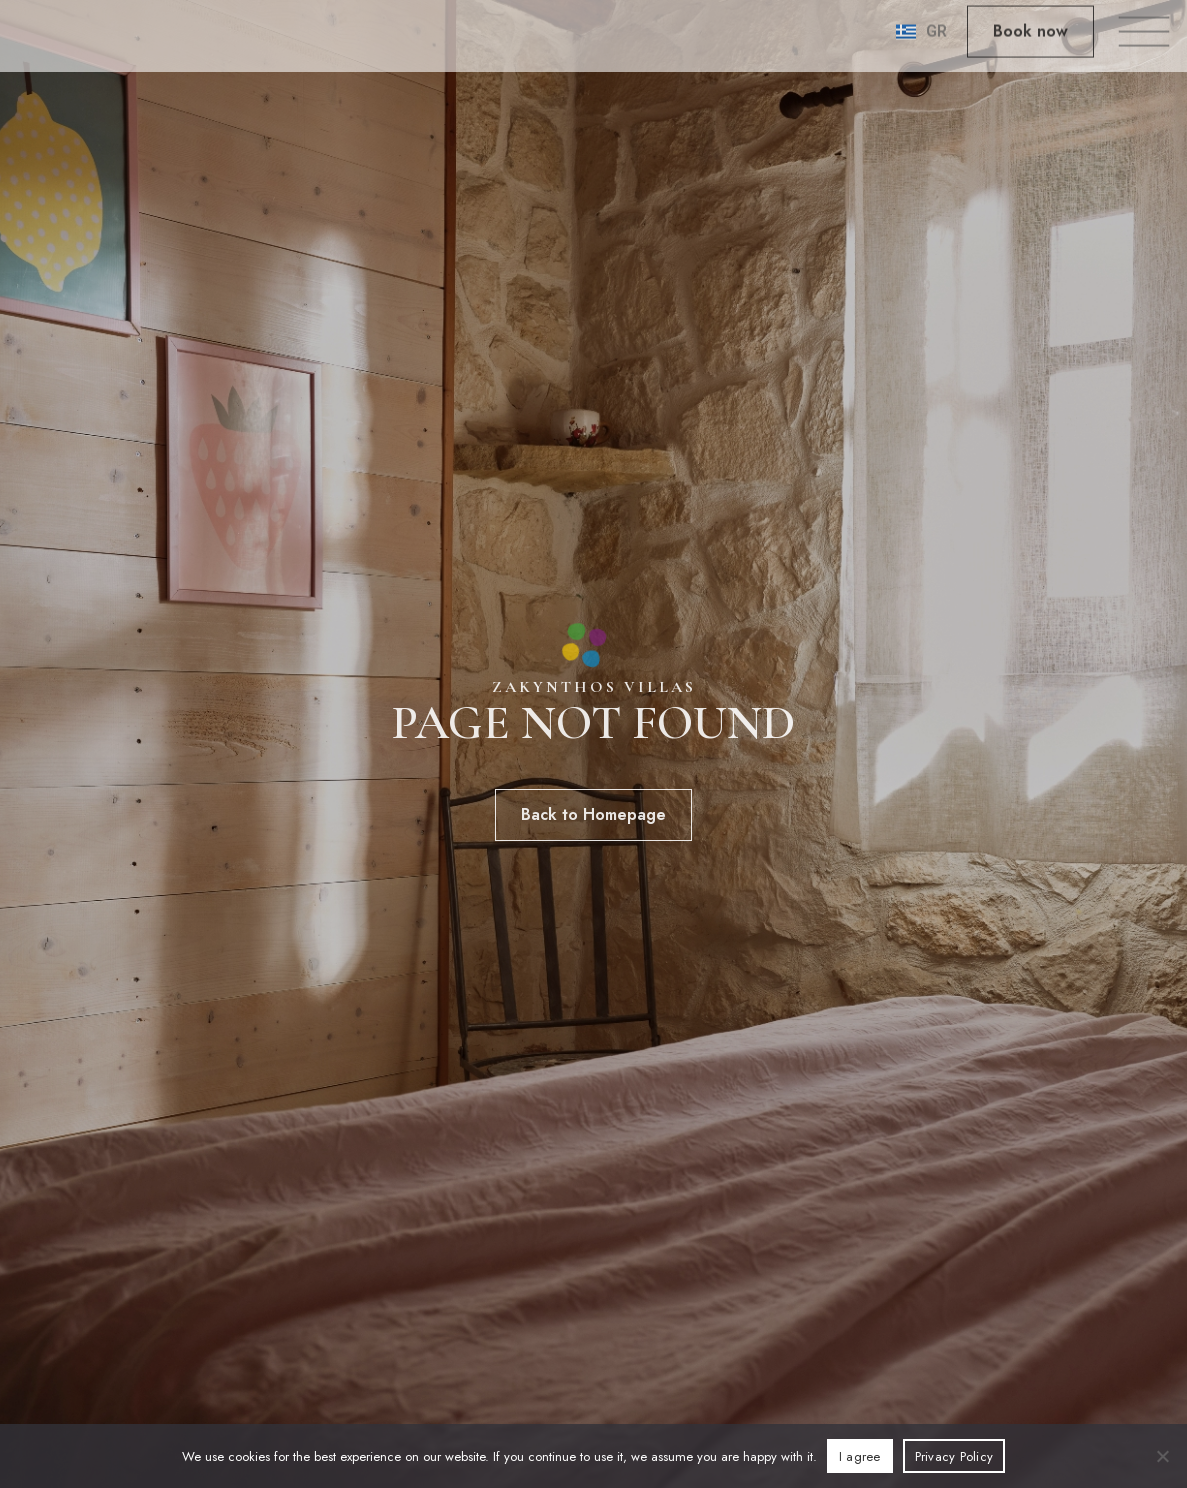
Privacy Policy (954, 1456)
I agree (860, 1456)
